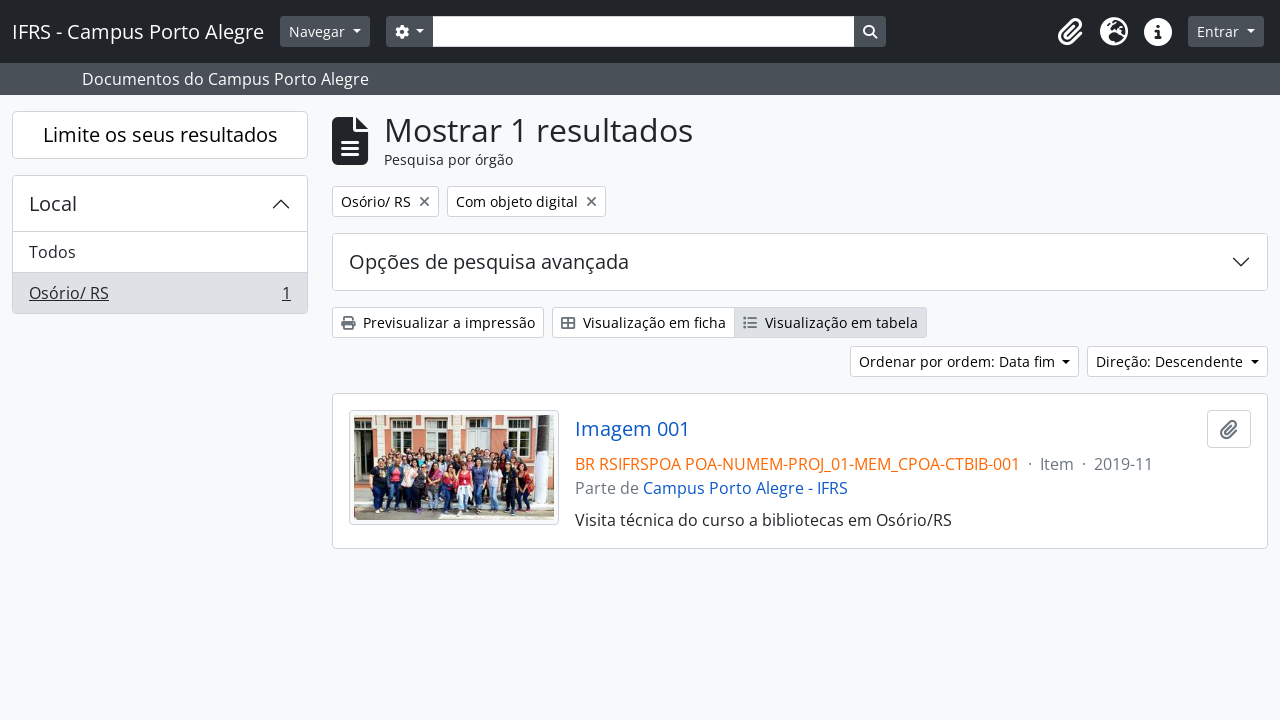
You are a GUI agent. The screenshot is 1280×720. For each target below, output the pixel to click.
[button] (1070, 32)
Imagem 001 (632, 429)
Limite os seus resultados (160, 134)
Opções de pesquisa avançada (489, 261)
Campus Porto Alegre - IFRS (745, 488)
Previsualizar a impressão (438, 322)
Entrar (1220, 31)
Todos (52, 252)
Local (53, 203)
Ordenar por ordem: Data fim (959, 361)
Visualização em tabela (830, 322)
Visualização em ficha (643, 322)
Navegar (319, 31)
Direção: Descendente (1171, 361)
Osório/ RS (159, 297)
